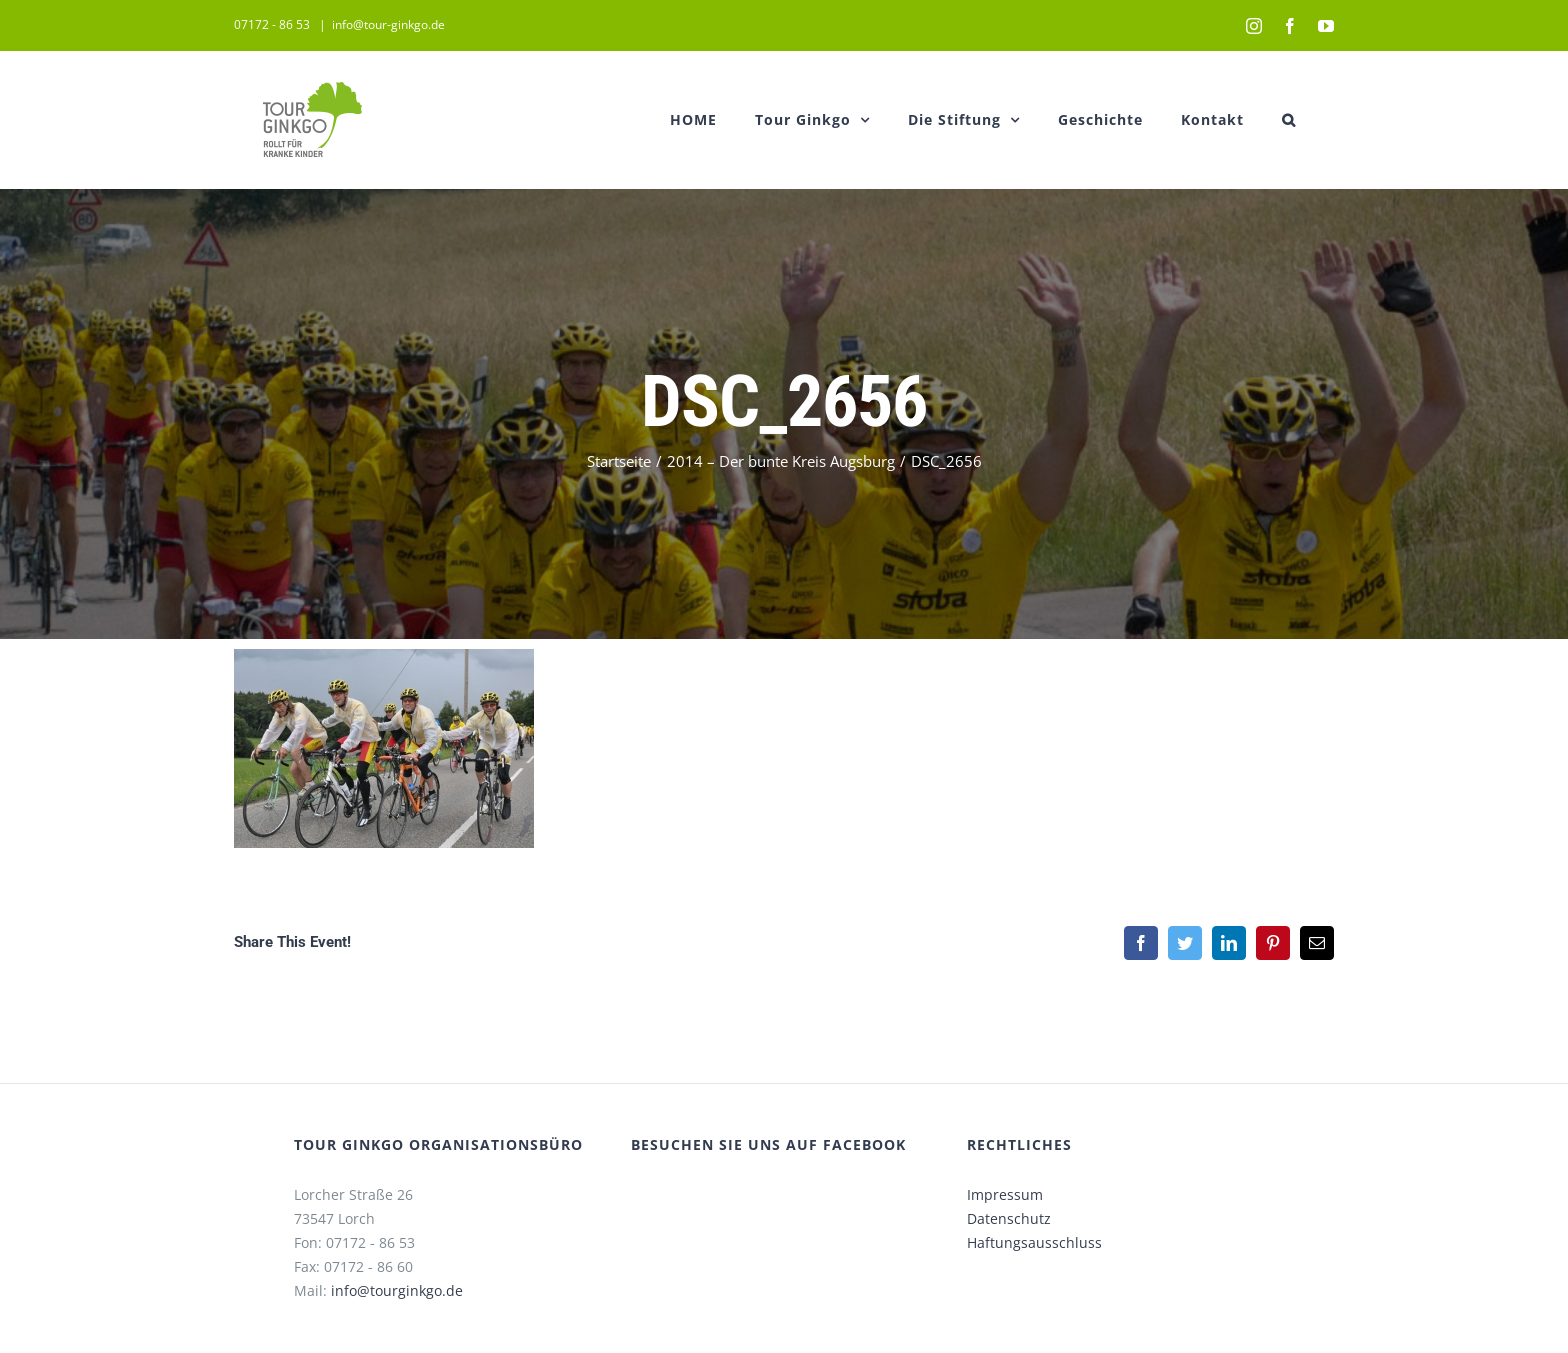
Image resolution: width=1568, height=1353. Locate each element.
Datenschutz (1005, 1218)
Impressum (1001, 1194)
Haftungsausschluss (1030, 1242)
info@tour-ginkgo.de (384, 24)
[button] (1285, 119)
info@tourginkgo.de (392, 1290)
